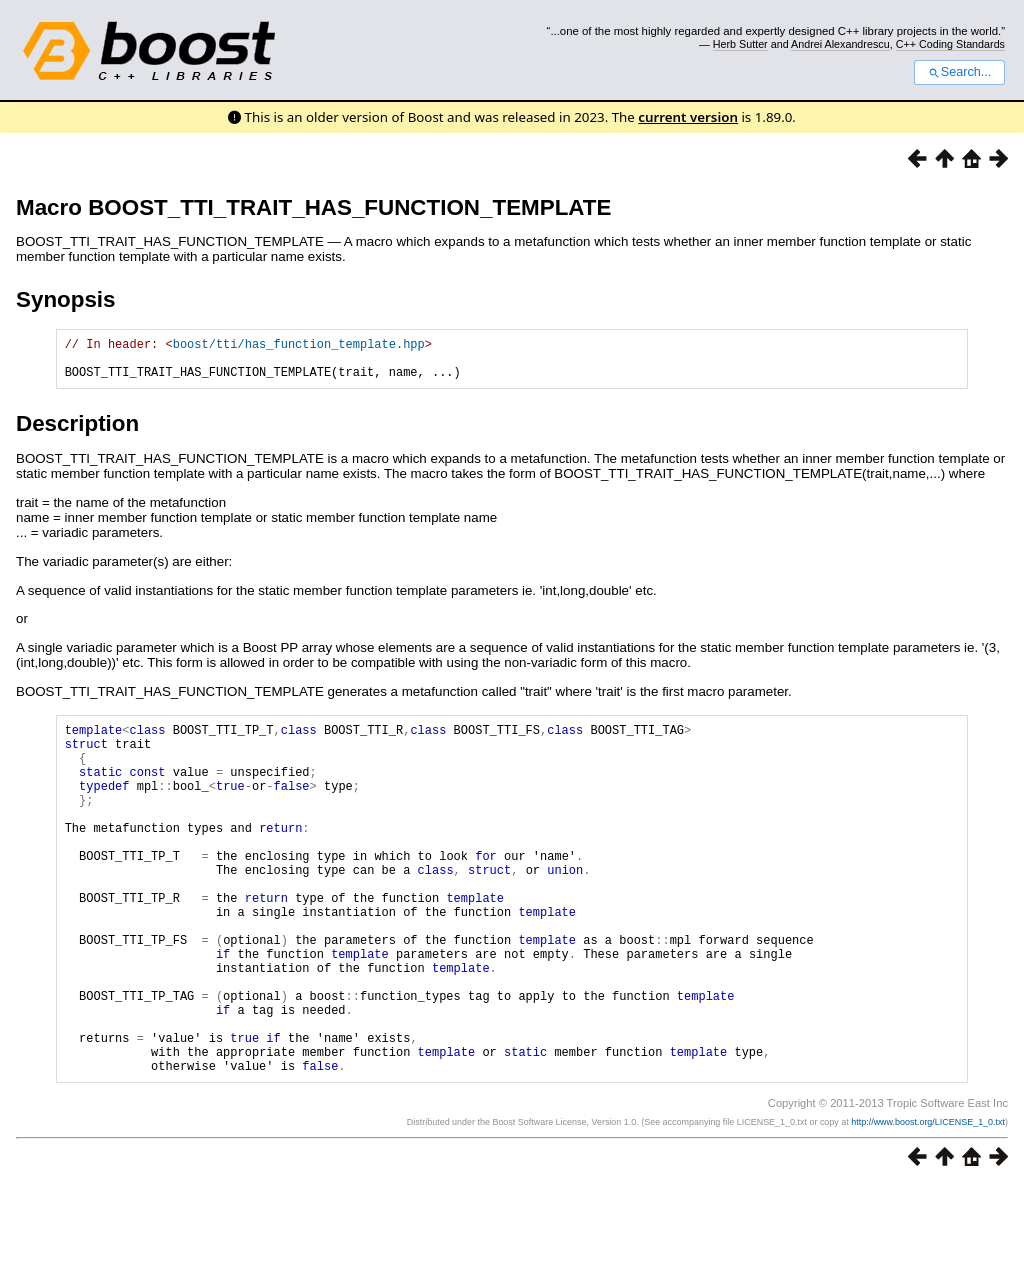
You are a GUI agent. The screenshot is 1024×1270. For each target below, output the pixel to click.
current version (688, 117)
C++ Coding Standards (950, 44)
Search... (959, 72)
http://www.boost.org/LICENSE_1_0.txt (928, 1206)
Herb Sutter (740, 44)
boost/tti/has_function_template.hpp (299, 346)
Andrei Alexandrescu (840, 44)
